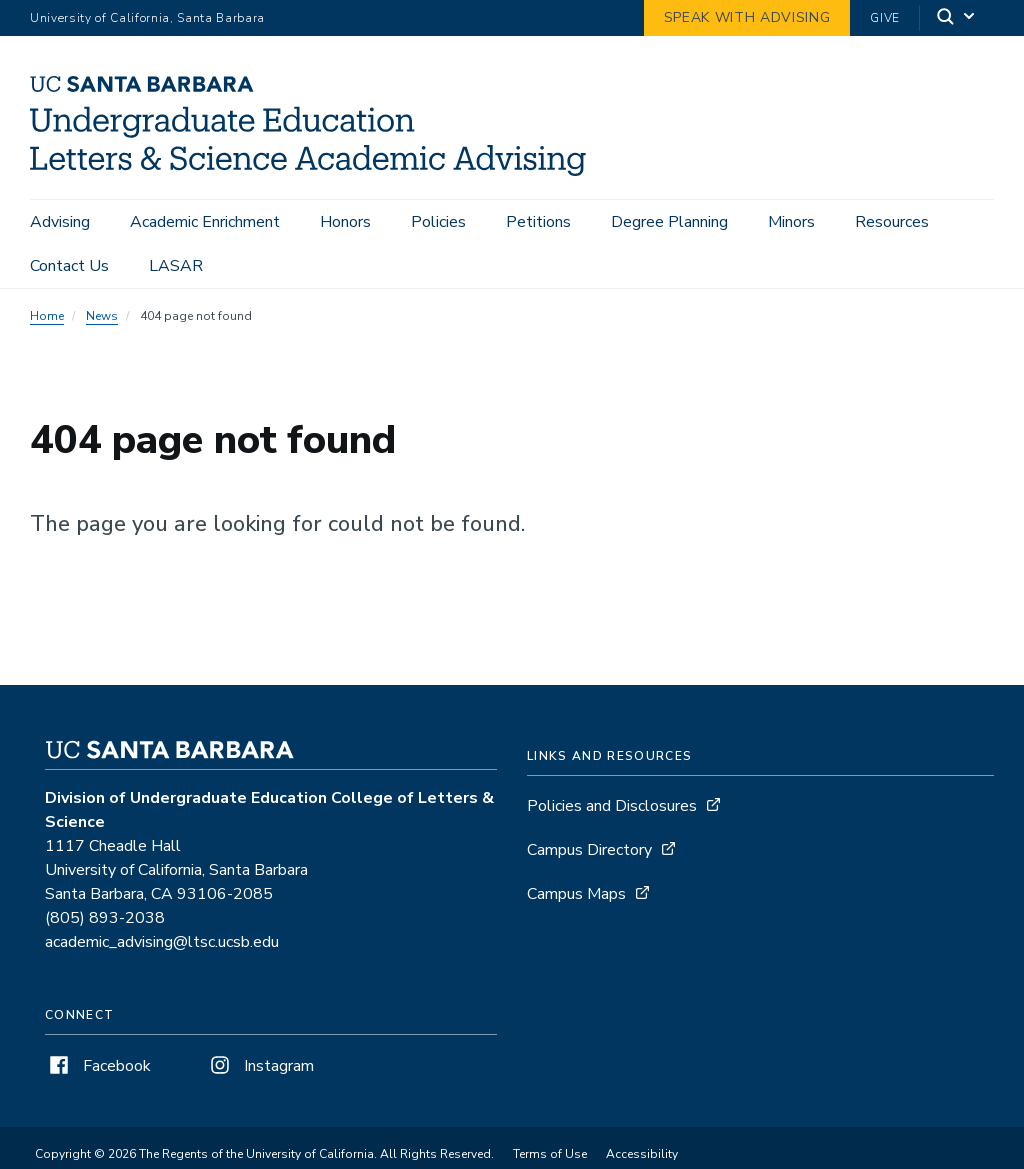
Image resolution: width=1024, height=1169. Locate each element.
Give (885, 18)
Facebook (98, 1066)
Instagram (260, 1066)
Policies (438, 222)
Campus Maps (576, 894)
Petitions (538, 222)
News (102, 316)
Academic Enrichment (205, 222)
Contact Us (69, 266)
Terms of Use (550, 1154)
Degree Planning (669, 222)
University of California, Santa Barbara (147, 18)
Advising (60, 222)
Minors (791, 222)
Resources (892, 222)
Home (47, 316)
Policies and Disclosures (612, 806)
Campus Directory (589, 850)
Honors (345, 222)
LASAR (176, 266)
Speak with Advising (747, 17)
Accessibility (642, 1154)
